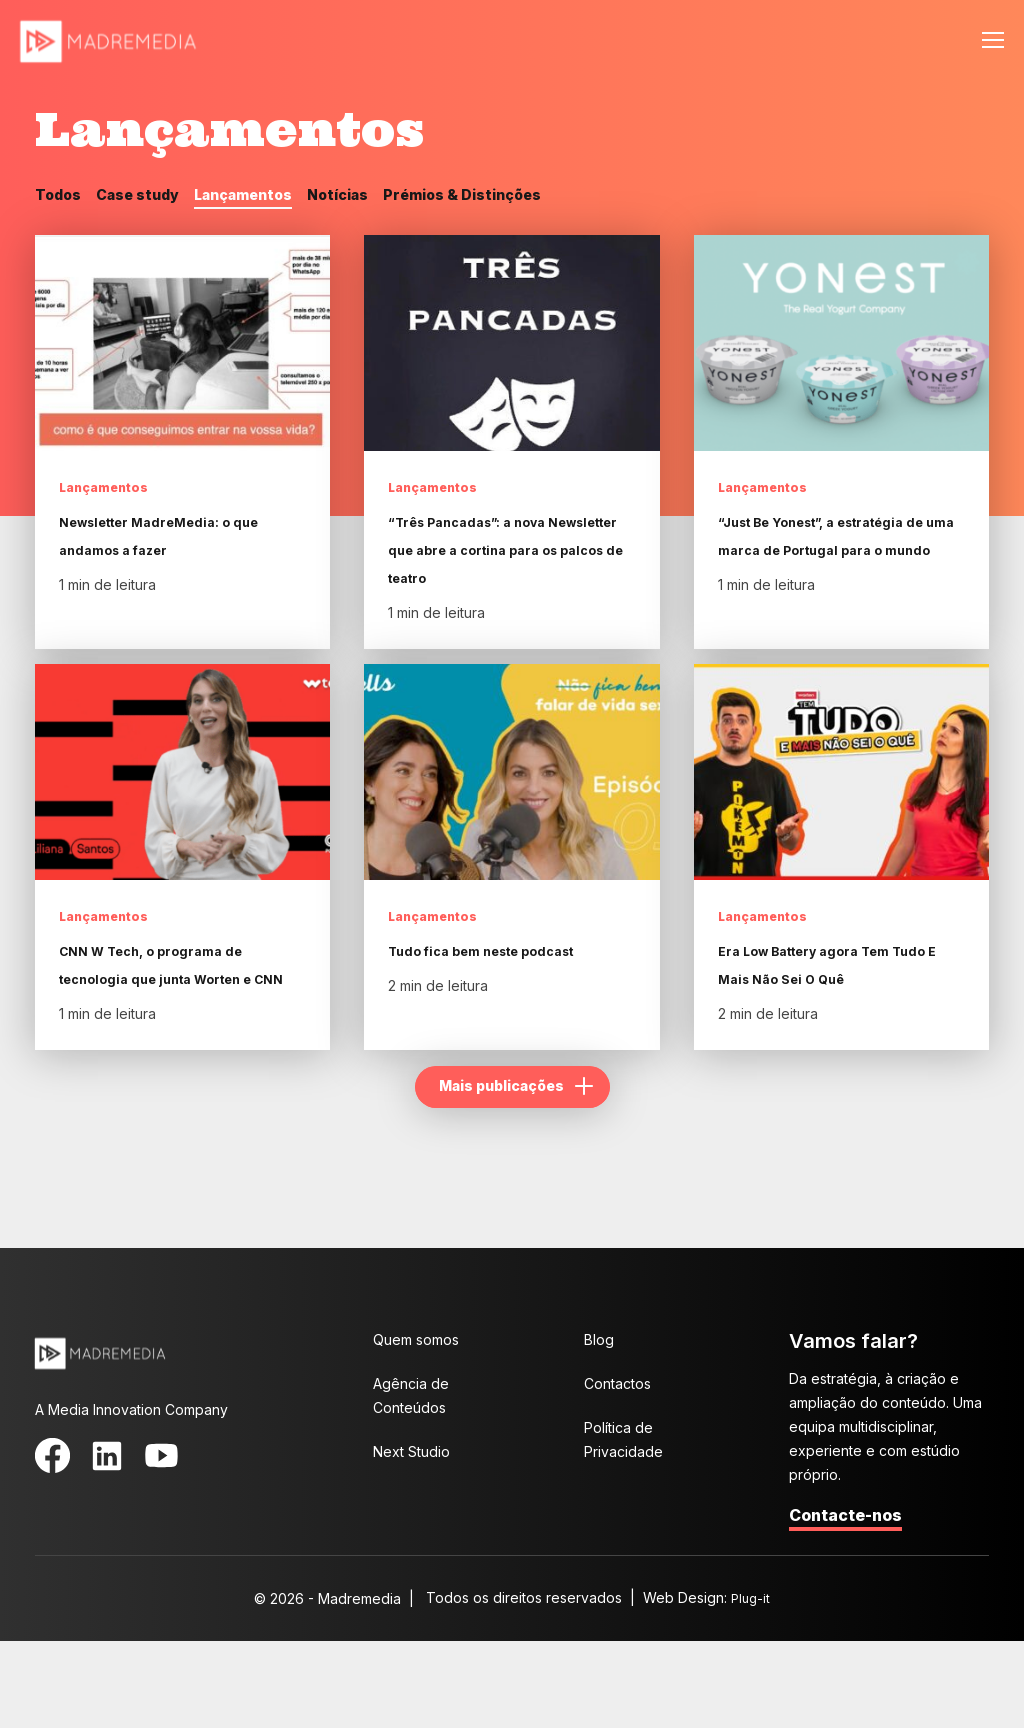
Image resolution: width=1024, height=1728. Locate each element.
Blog (599, 1426)
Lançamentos (266, 195)
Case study (149, 195)
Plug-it (751, 1684)
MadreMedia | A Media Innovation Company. (108, 41)
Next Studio (411, 1538)
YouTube (135, 1537)
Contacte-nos (845, 1602)
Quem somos (416, 1426)
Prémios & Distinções (510, 195)
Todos (61, 195)
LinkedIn (91, 1537)
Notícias (372, 195)
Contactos (617, 1470)
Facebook (47, 1537)
